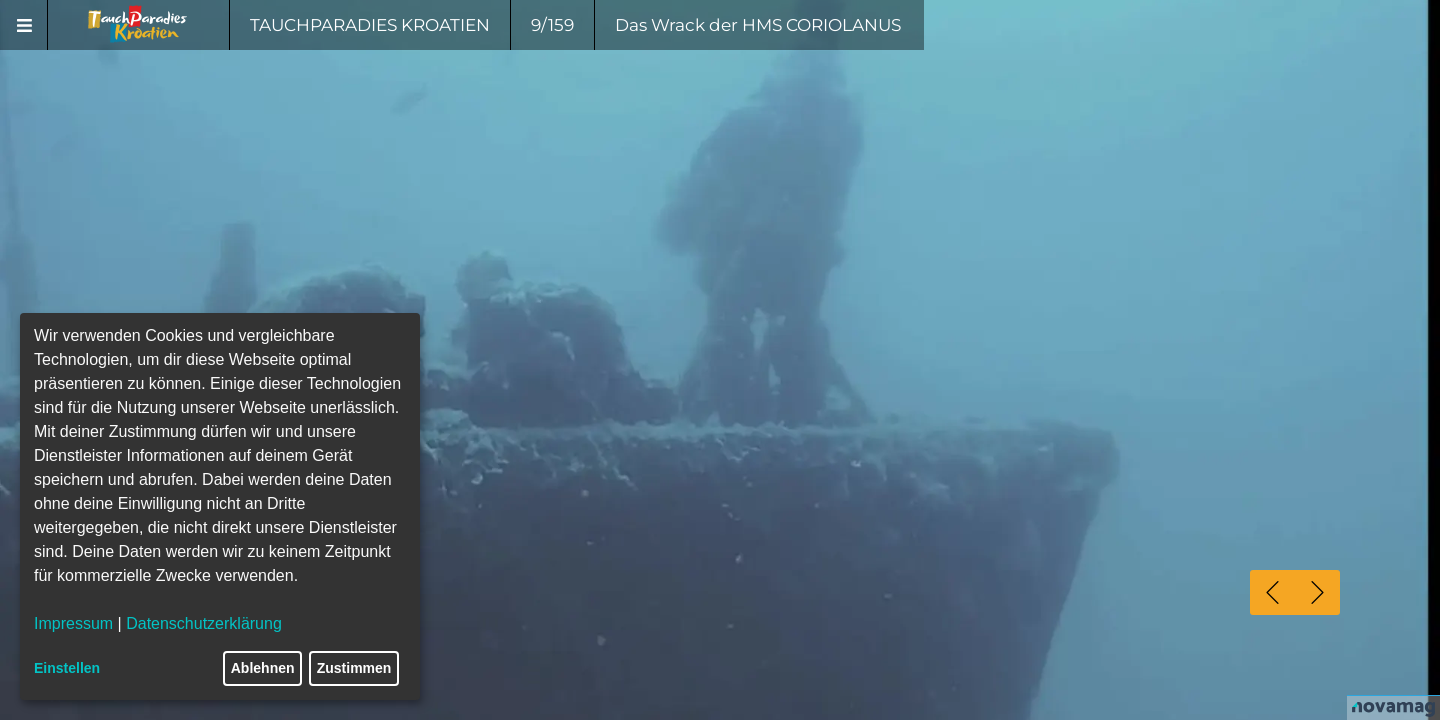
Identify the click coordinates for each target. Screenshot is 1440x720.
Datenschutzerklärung (204, 623)
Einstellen (67, 668)
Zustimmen (354, 668)
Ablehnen (263, 668)
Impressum (73, 623)
